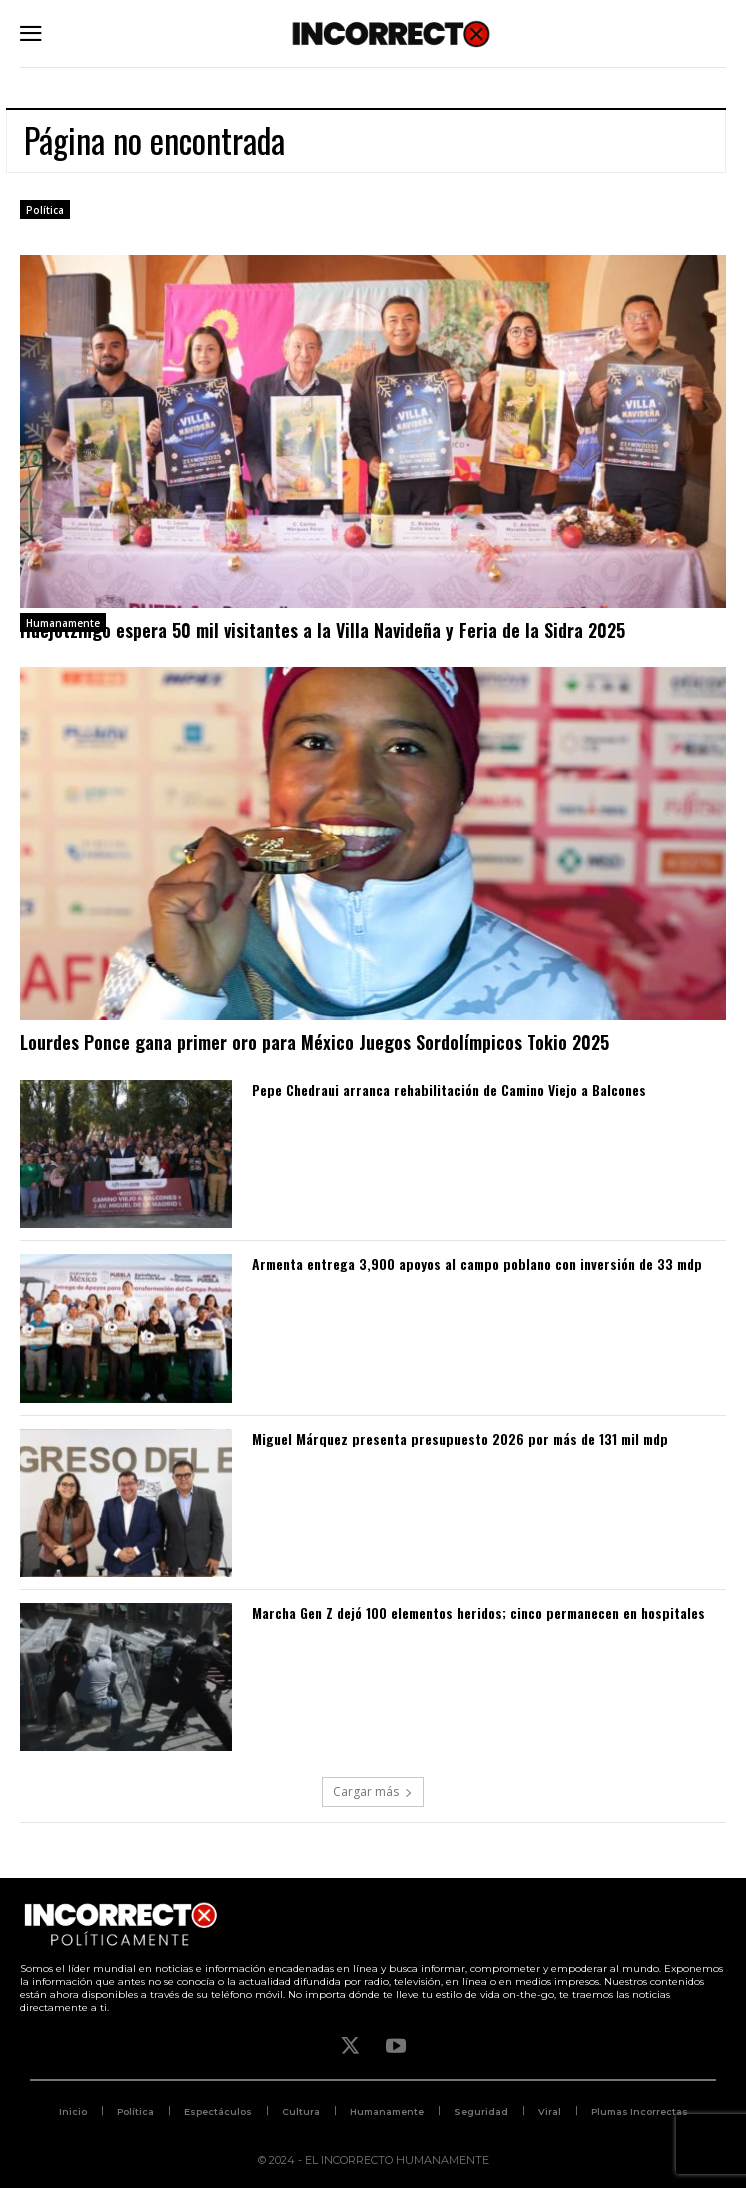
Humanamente (63, 623)
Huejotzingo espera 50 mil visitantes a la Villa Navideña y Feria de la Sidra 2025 (322, 630)
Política (45, 210)
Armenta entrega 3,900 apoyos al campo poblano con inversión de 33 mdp (477, 1263)
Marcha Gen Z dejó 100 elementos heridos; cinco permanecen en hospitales (478, 1612)
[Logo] (390, 33)
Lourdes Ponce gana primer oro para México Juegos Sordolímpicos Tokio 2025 (314, 1042)
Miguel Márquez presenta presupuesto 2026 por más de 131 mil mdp (460, 1438)
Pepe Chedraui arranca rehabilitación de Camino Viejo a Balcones (449, 1089)
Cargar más (373, 1791)
